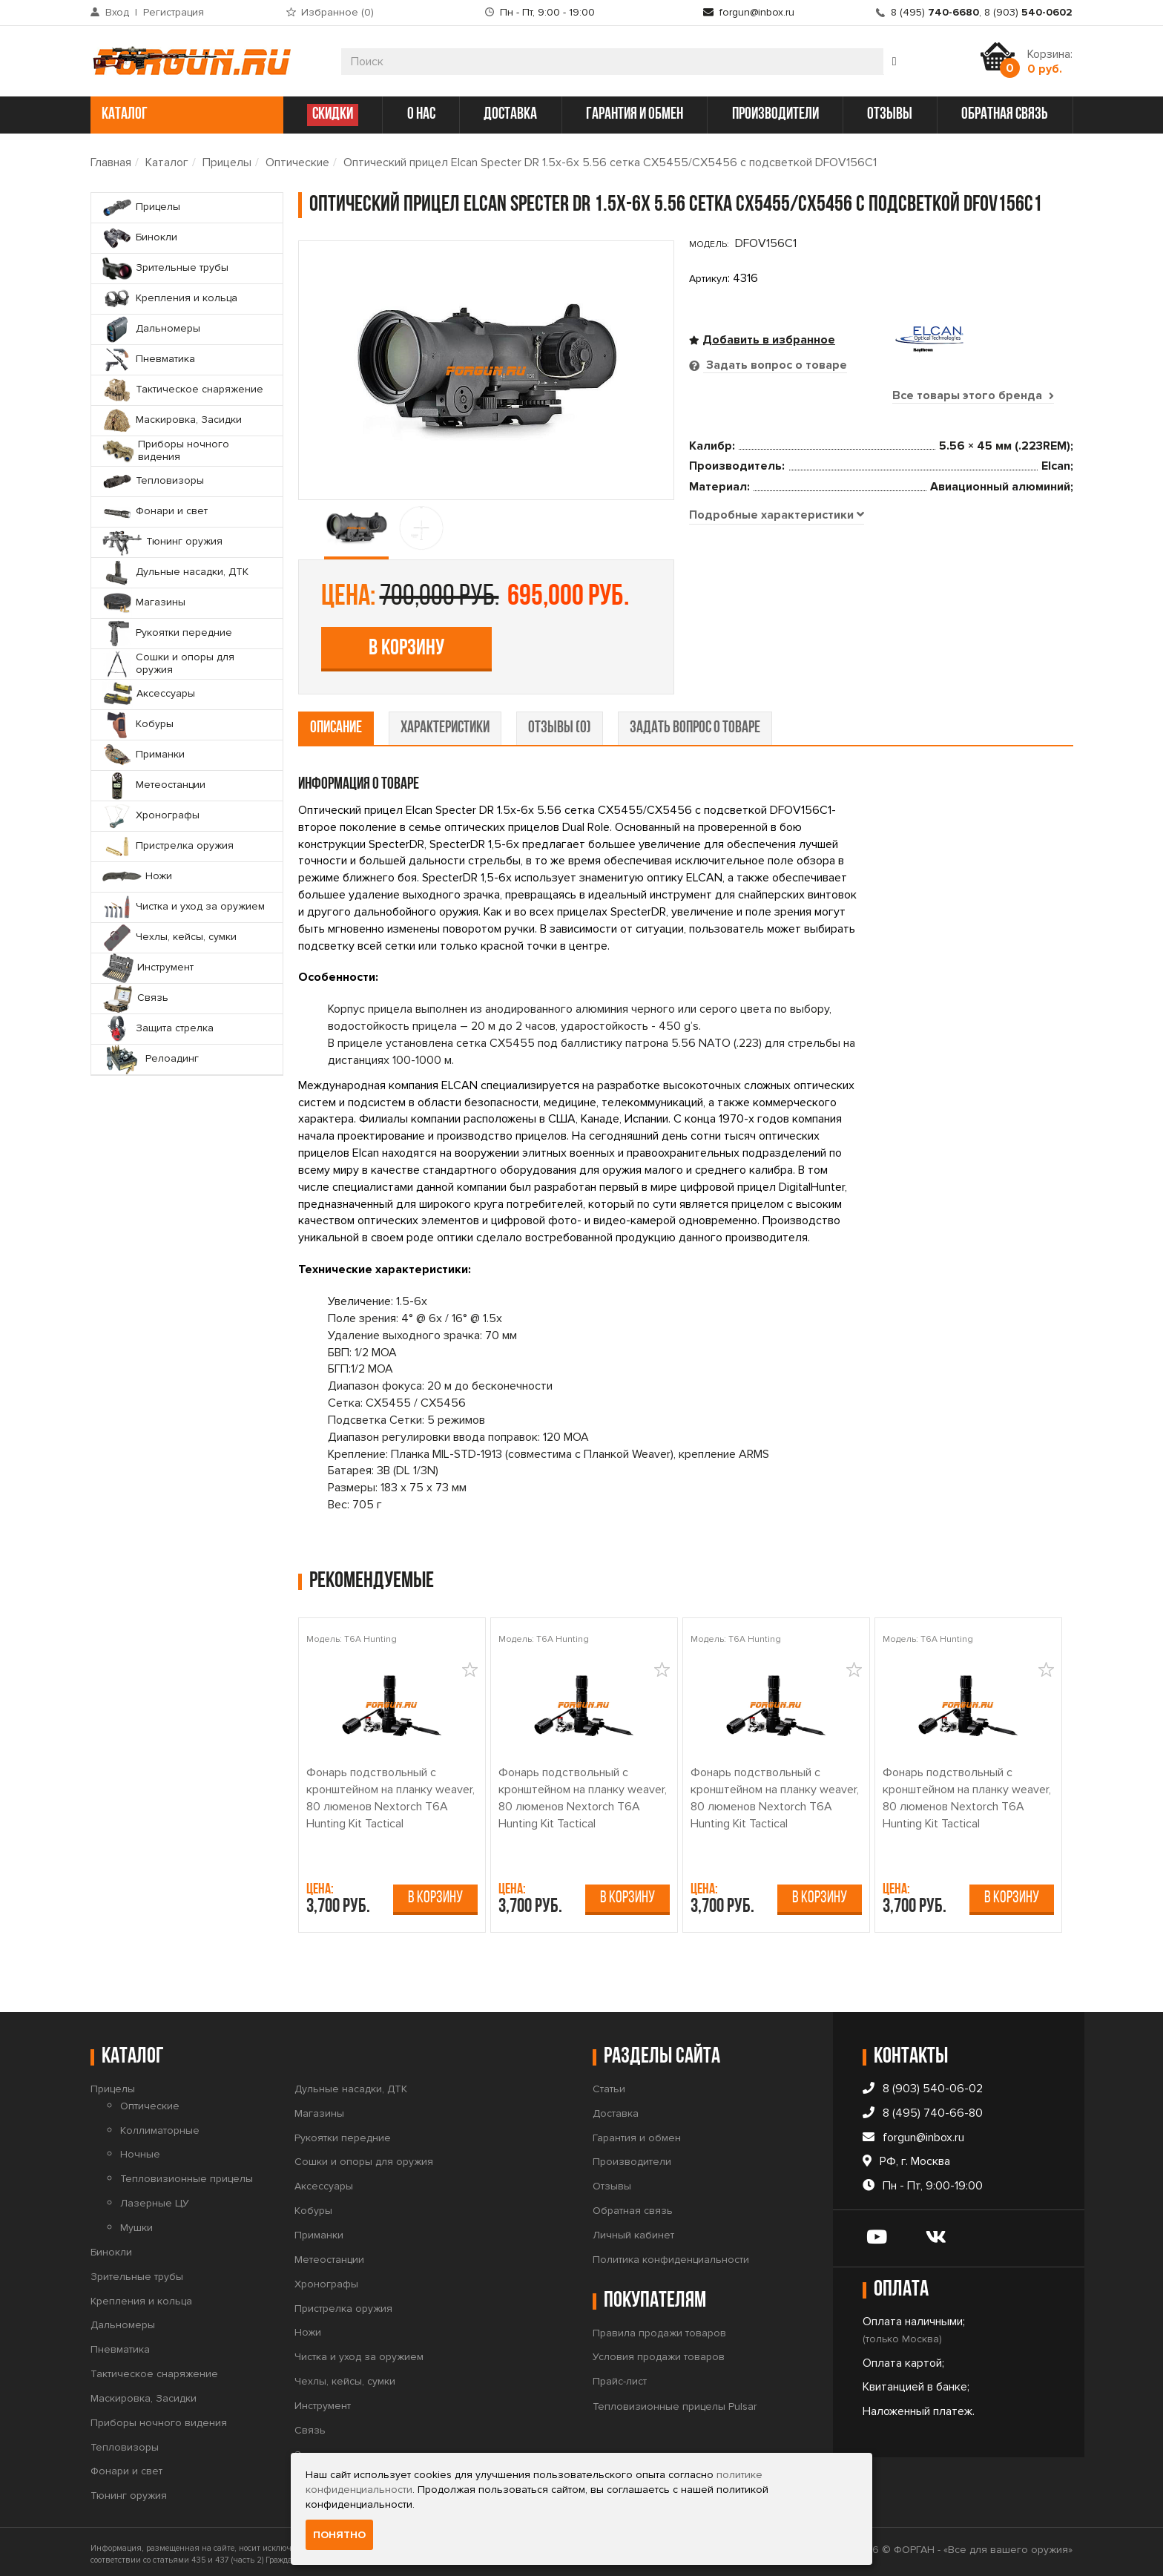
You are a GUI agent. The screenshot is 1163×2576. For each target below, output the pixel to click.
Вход (117, 12)
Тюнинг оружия (128, 2490)
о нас (421, 114)
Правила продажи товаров (659, 2328)
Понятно (339, 2535)
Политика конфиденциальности (671, 2254)
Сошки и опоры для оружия (363, 2157)
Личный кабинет (633, 2230)
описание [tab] (336, 723)
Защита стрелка (333, 2449)
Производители (632, 2157)
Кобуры (313, 2205)
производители (775, 114)
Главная (110, 162)
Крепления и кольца (141, 2296)
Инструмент (322, 2400)
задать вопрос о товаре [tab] (695, 723)
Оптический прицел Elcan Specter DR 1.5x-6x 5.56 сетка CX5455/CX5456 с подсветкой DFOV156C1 (610, 162)
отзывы (889, 114)
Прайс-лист (620, 2376)
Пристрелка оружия (343, 2303)
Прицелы (226, 162)
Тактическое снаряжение (154, 2368)
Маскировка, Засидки (143, 2393)
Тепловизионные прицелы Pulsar (675, 2401)
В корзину (797, 519)
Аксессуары (323, 2181)
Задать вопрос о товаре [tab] (775, 365)
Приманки (318, 2230)
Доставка (616, 2108)
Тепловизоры (124, 2442)
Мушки (136, 2222)
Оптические (297, 162)
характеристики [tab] (445, 723)
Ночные (140, 2149)
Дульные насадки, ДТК (350, 2083)
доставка (510, 114)
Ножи (307, 2327)
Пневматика (120, 2344)
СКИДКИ (332, 114)
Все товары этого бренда (973, 395)
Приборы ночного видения (158, 2417)
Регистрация (173, 12)
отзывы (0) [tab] (559, 723)
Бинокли (111, 2247)
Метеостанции (329, 2254)
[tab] (776, 665)
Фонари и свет (126, 2466)
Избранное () (337, 12)
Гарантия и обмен (637, 2132)
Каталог (166, 162)
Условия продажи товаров (659, 2351)
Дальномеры (122, 2319)
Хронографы (326, 2279)
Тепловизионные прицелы (186, 2173)
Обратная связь (633, 2205)
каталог (185, 114)
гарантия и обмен (634, 114)
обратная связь (1004, 114)
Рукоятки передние (342, 2132)
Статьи (609, 2083)
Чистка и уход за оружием (359, 2351)
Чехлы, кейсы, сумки (344, 2376)
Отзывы (612, 2181)
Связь (310, 2425)
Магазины (319, 2108)
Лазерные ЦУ (154, 2198)
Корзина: (1050, 61)
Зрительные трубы (136, 2271)
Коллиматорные (160, 2125)
